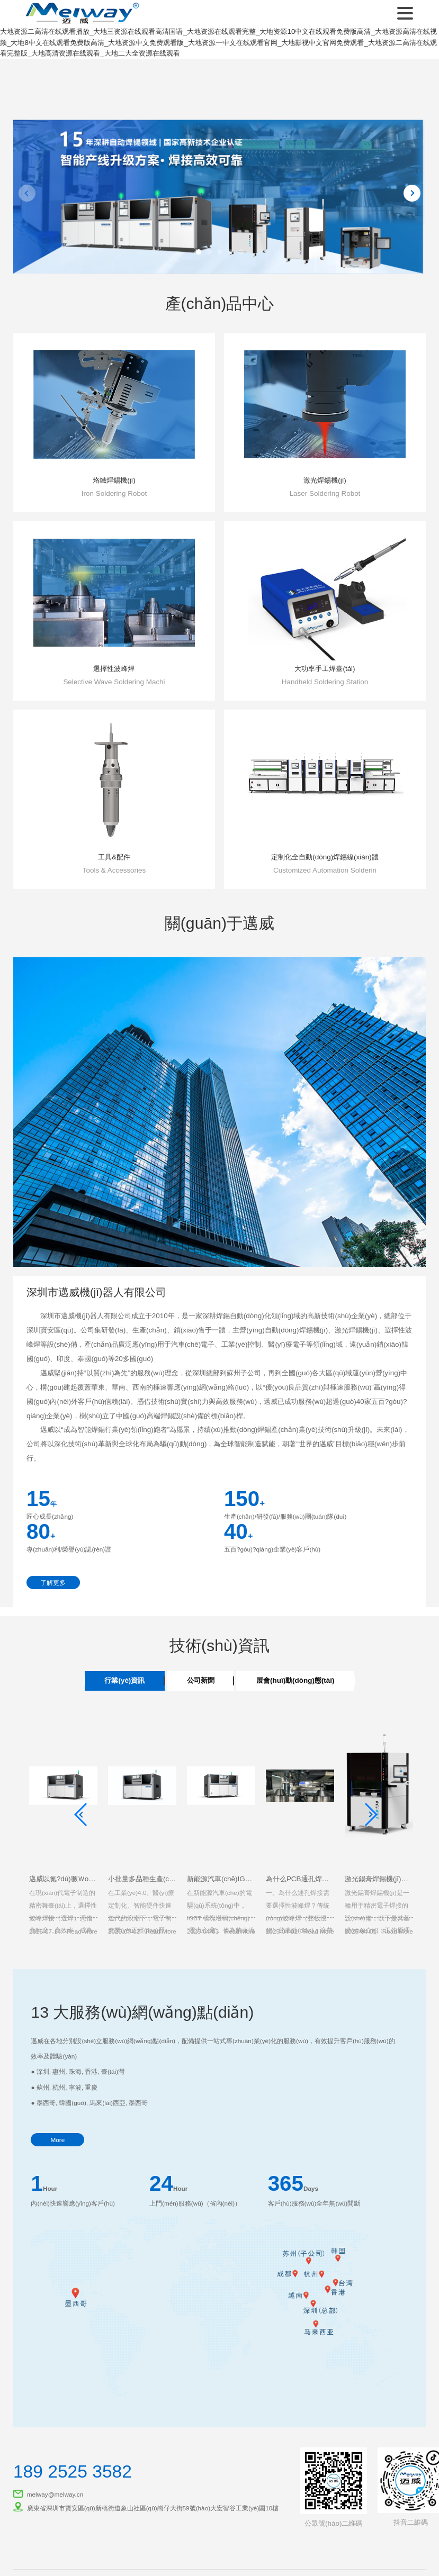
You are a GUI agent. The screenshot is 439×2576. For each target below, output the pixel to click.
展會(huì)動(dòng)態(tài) (295, 1680)
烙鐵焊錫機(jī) (114, 480)
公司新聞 (200, 1680)
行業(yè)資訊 (124, 1680)
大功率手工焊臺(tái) (324, 669)
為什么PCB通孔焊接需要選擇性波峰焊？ (328, 1879)
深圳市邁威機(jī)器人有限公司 (80, 13)
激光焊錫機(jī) (324, 480)
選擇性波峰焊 (114, 669)
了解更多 (53, 1582)
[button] (198, 252)
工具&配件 (114, 857)
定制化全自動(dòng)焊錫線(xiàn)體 (324, 857)
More (57, 2139)
